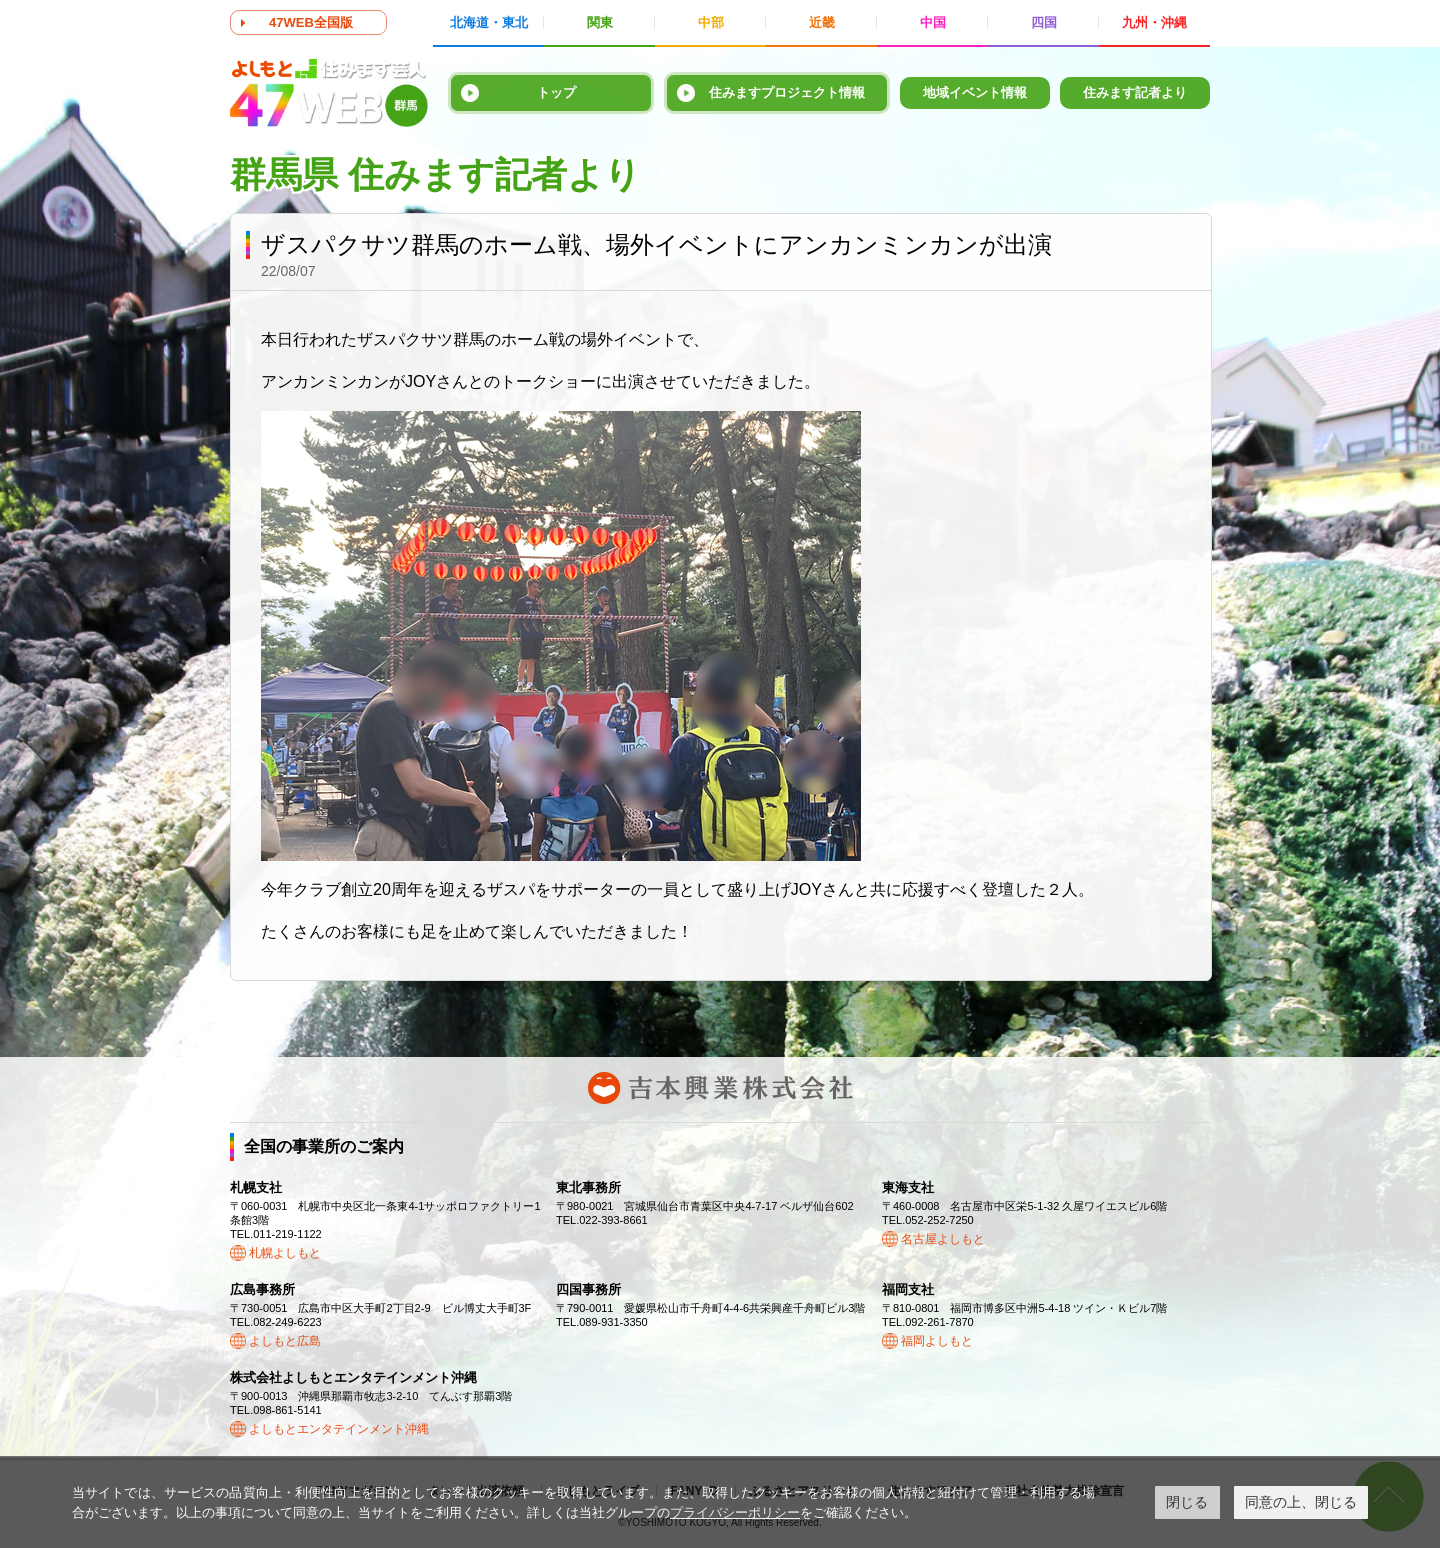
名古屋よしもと (943, 1239)
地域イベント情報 (975, 92)
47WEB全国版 (311, 22)
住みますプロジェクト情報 (787, 92)
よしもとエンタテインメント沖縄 (339, 1429)
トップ (556, 92)
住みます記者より (1135, 92)
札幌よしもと (285, 1253)
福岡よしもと (937, 1341)
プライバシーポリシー (735, 1512)
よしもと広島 (285, 1341)
